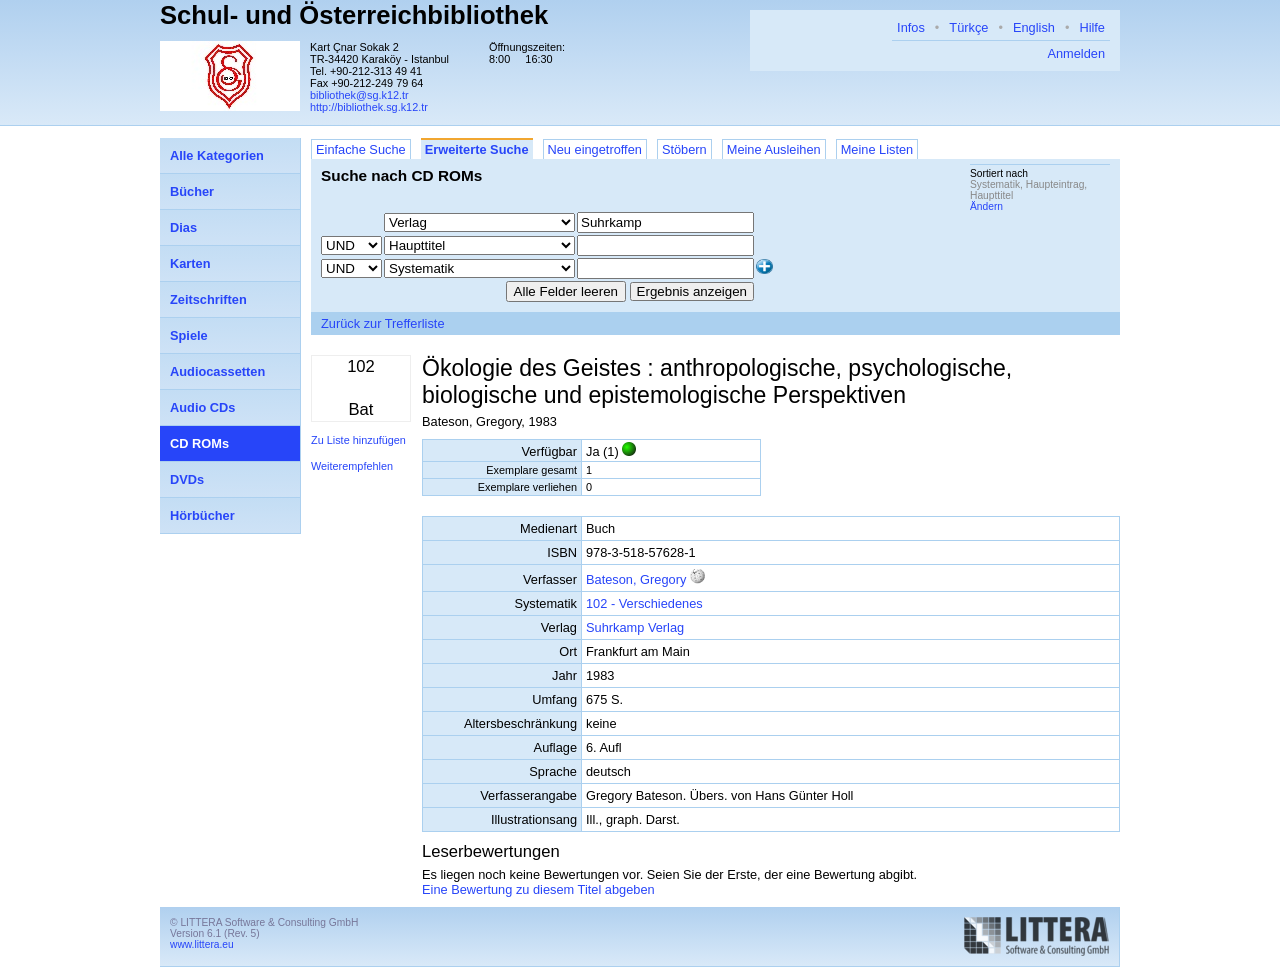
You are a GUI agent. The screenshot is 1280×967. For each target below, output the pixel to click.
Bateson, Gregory (636, 579)
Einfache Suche (361, 149)
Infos (911, 27)
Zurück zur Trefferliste (383, 323)
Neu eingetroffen (595, 149)
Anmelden (1076, 53)
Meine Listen (877, 149)
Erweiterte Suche (477, 149)
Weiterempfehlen (352, 466)
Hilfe (1092, 27)
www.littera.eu (202, 944)
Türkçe (968, 27)
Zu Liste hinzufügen (358, 440)
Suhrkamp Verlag (635, 627)
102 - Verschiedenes (644, 603)
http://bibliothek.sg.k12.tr (369, 107)
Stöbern (684, 149)
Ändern (986, 206)
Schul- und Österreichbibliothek (354, 15)
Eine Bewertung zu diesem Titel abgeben (538, 889)
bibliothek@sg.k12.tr (359, 95)
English (1034, 27)
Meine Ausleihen (774, 149)
